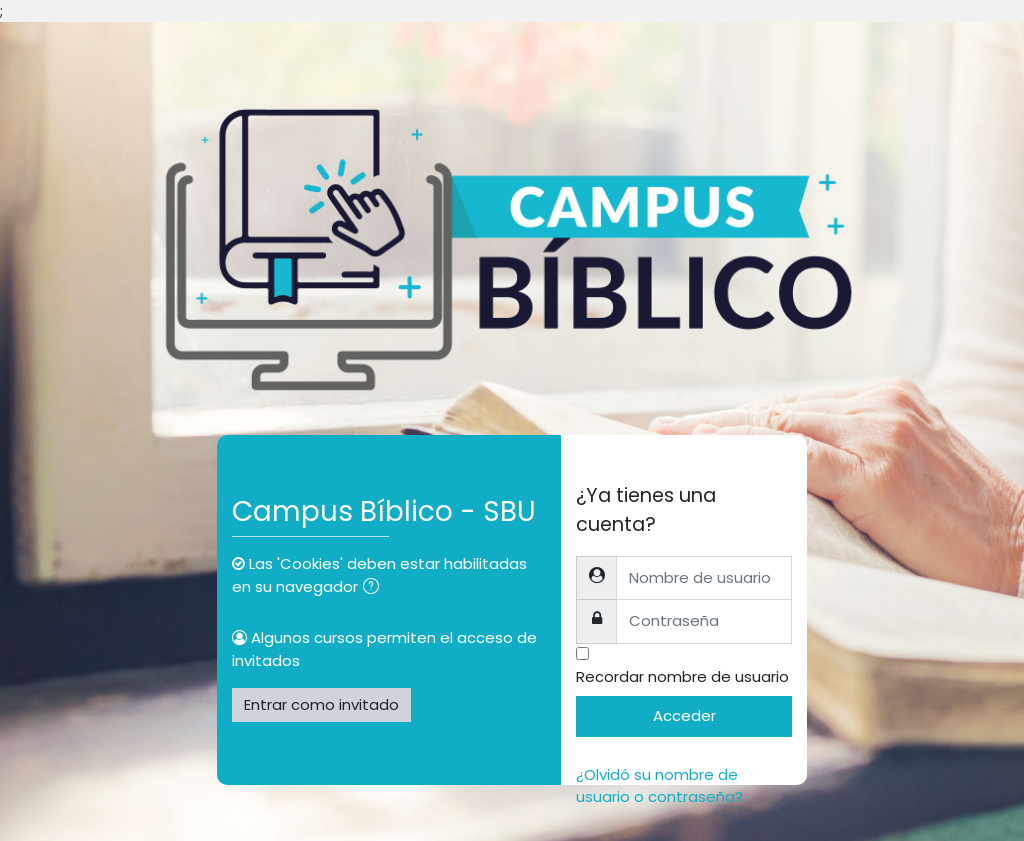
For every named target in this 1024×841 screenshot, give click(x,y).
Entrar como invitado (321, 704)
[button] (375, 588)
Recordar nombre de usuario (682, 676)
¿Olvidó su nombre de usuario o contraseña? (659, 785)
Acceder (684, 715)
